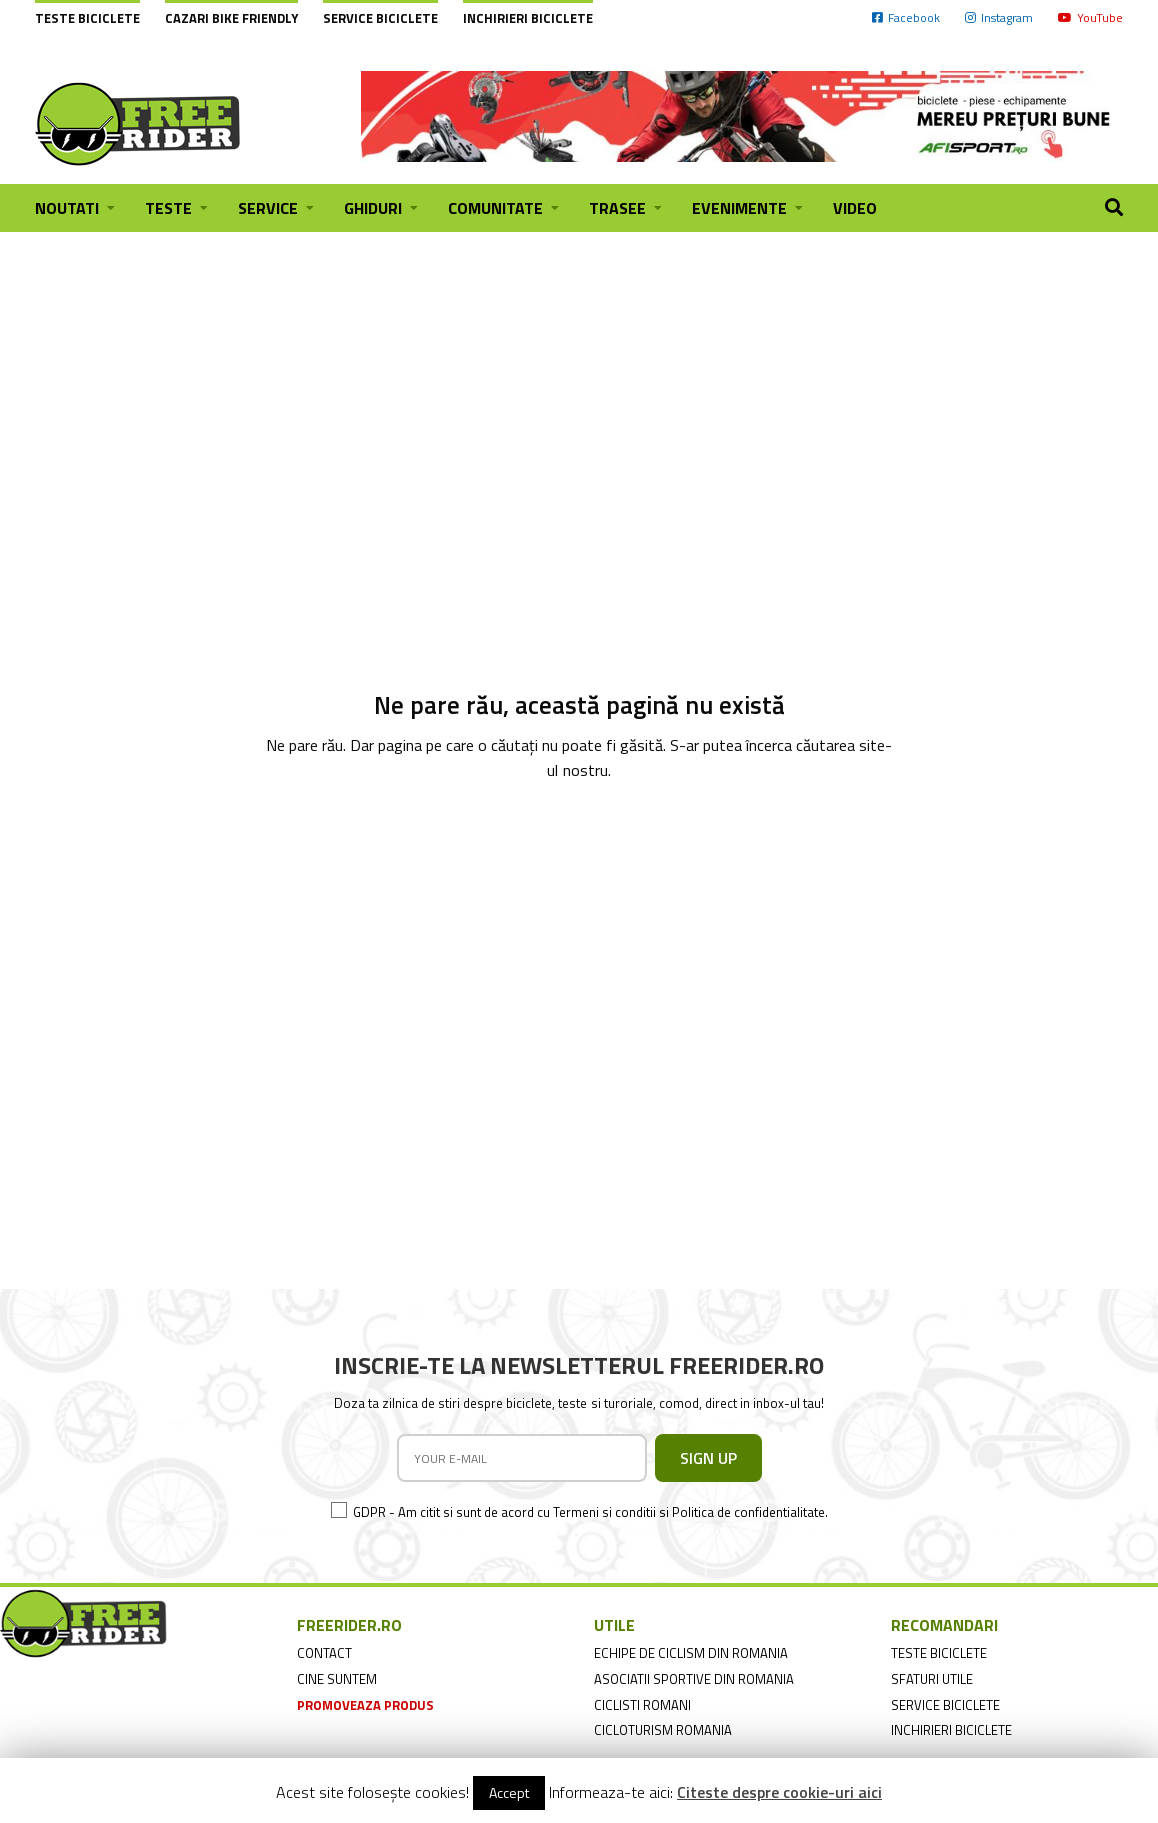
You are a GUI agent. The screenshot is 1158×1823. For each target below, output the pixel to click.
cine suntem (337, 1679)
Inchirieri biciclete (528, 18)
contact (324, 1653)
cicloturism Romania (663, 1730)
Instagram (999, 17)
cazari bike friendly (231, 18)
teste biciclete (939, 1653)
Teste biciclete (87, 18)
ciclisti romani (642, 1705)
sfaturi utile (932, 1679)
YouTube (1090, 17)
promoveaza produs (365, 1705)
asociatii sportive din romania (694, 1679)
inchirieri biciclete (951, 1730)
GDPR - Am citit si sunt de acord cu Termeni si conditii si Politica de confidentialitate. (590, 1512)
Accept (509, 1792)
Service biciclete (380, 18)
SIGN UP (708, 1458)
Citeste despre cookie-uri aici (779, 1792)
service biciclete (945, 1705)
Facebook (906, 17)
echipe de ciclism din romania (691, 1653)
